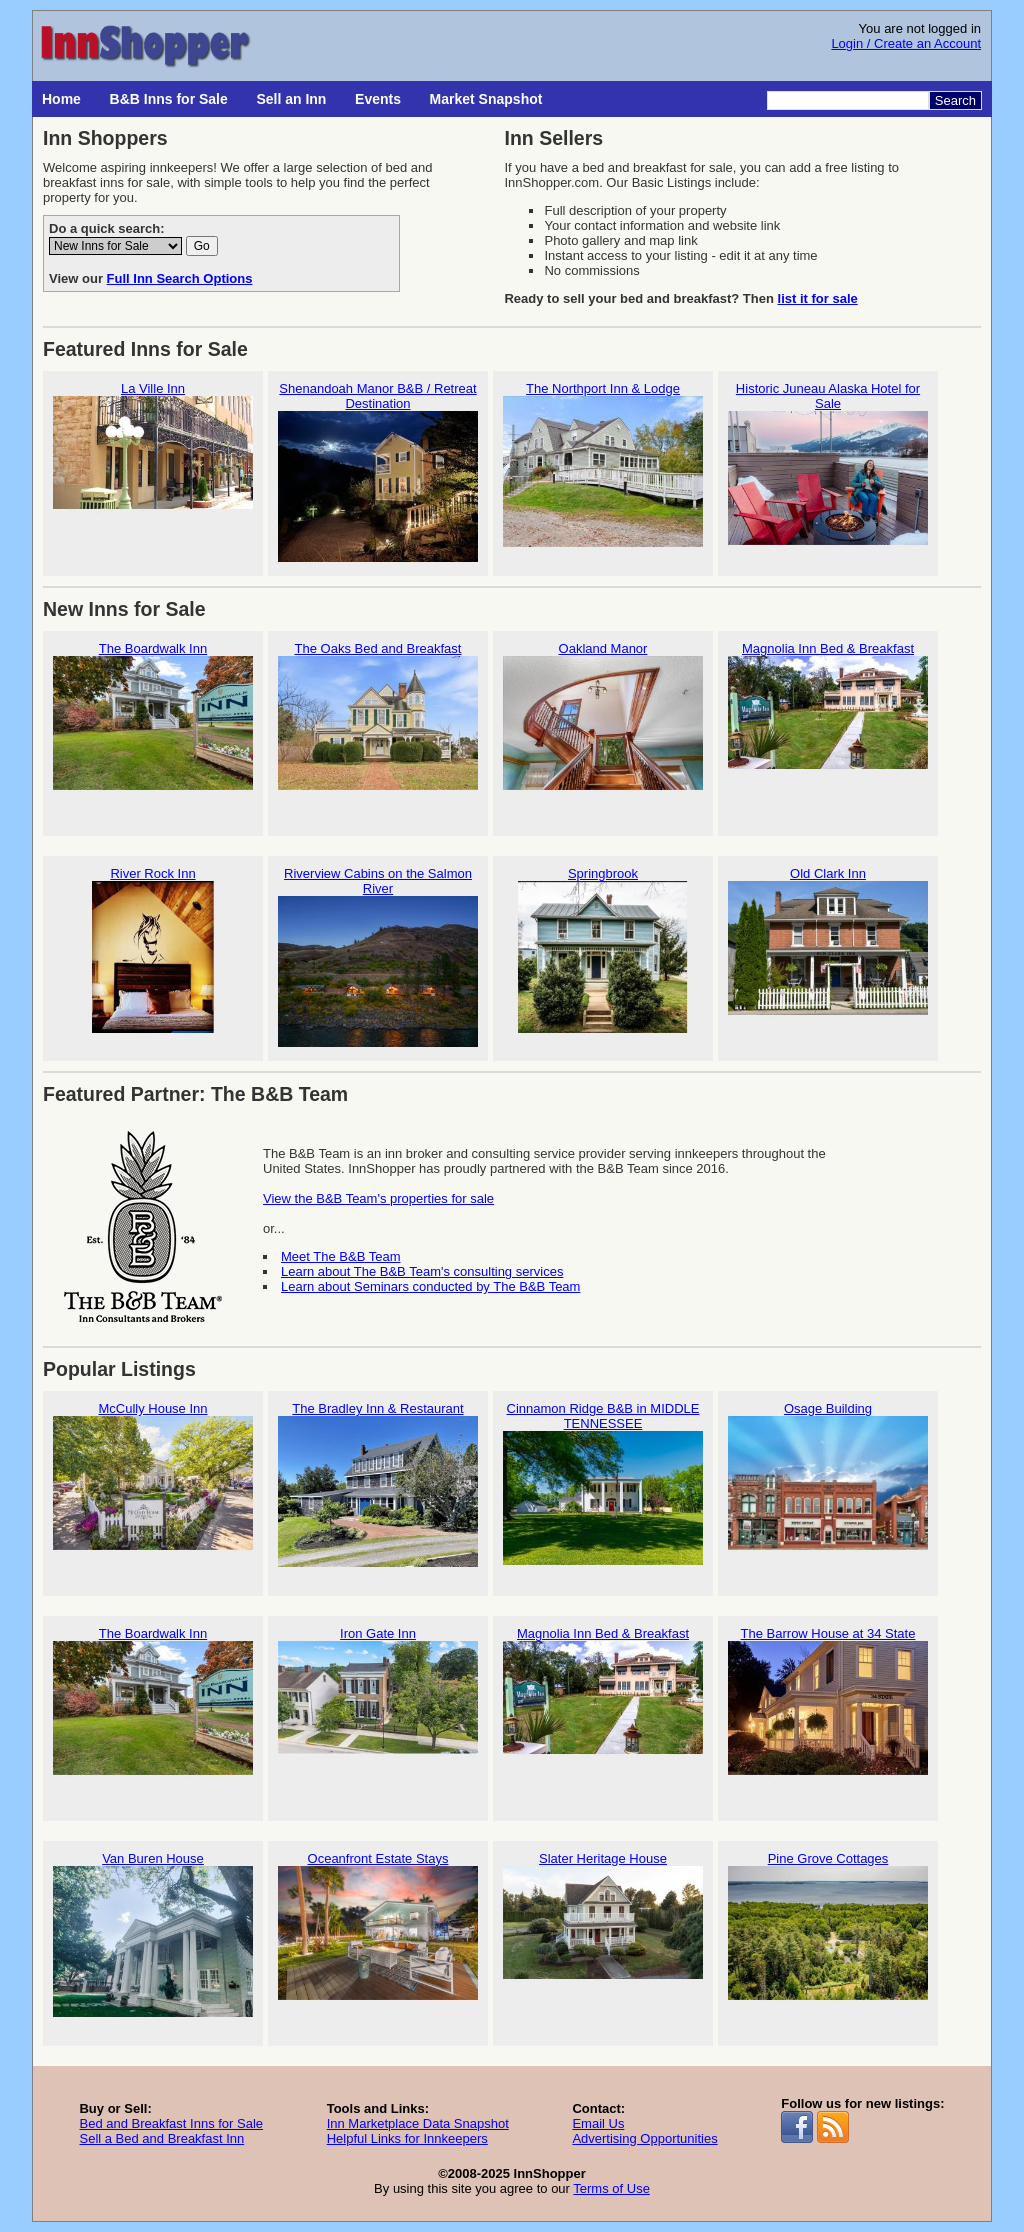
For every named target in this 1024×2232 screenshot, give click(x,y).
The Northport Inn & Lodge (603, 464)
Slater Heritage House (603, 1934)
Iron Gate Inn (378, 1709)
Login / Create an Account (906, 43)
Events (378, 99)
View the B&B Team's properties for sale (378, 1198)
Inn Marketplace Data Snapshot (418, 2123)
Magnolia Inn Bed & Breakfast (828, 724)
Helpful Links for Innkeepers (407, 2138)
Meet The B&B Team (340, 1256)
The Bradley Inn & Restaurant (378, 1484)
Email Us (598, 2123)
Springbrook (603, 949)
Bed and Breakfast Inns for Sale (171, 2123)
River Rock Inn (153, 949)
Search (955, 100)
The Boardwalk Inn (153, 724)
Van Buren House (153, 1934)
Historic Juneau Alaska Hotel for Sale (828, 472)
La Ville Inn (153, 464)
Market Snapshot (486, 99)
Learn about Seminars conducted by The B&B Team (430, 1286)
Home (61, 99)
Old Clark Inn (828, 949)
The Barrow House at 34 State (828, 1709)
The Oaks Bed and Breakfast (378, 724)
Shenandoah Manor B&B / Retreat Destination (378, 472)
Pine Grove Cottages (828, 1934)
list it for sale (818, 298)
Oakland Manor (603, 724)
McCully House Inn (153, 1484)
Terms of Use (611, 2188)
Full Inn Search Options (180, 278)
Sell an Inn (291, 99)
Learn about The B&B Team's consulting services (422, 1271)
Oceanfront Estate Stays (378, 1934)
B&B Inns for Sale (169, 99)
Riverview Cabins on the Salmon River (378, 957)
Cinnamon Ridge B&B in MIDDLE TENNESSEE (603, 1492)
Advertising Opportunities (644, 2138)
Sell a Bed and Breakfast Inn (161, 2138)
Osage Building (828, 1484)
